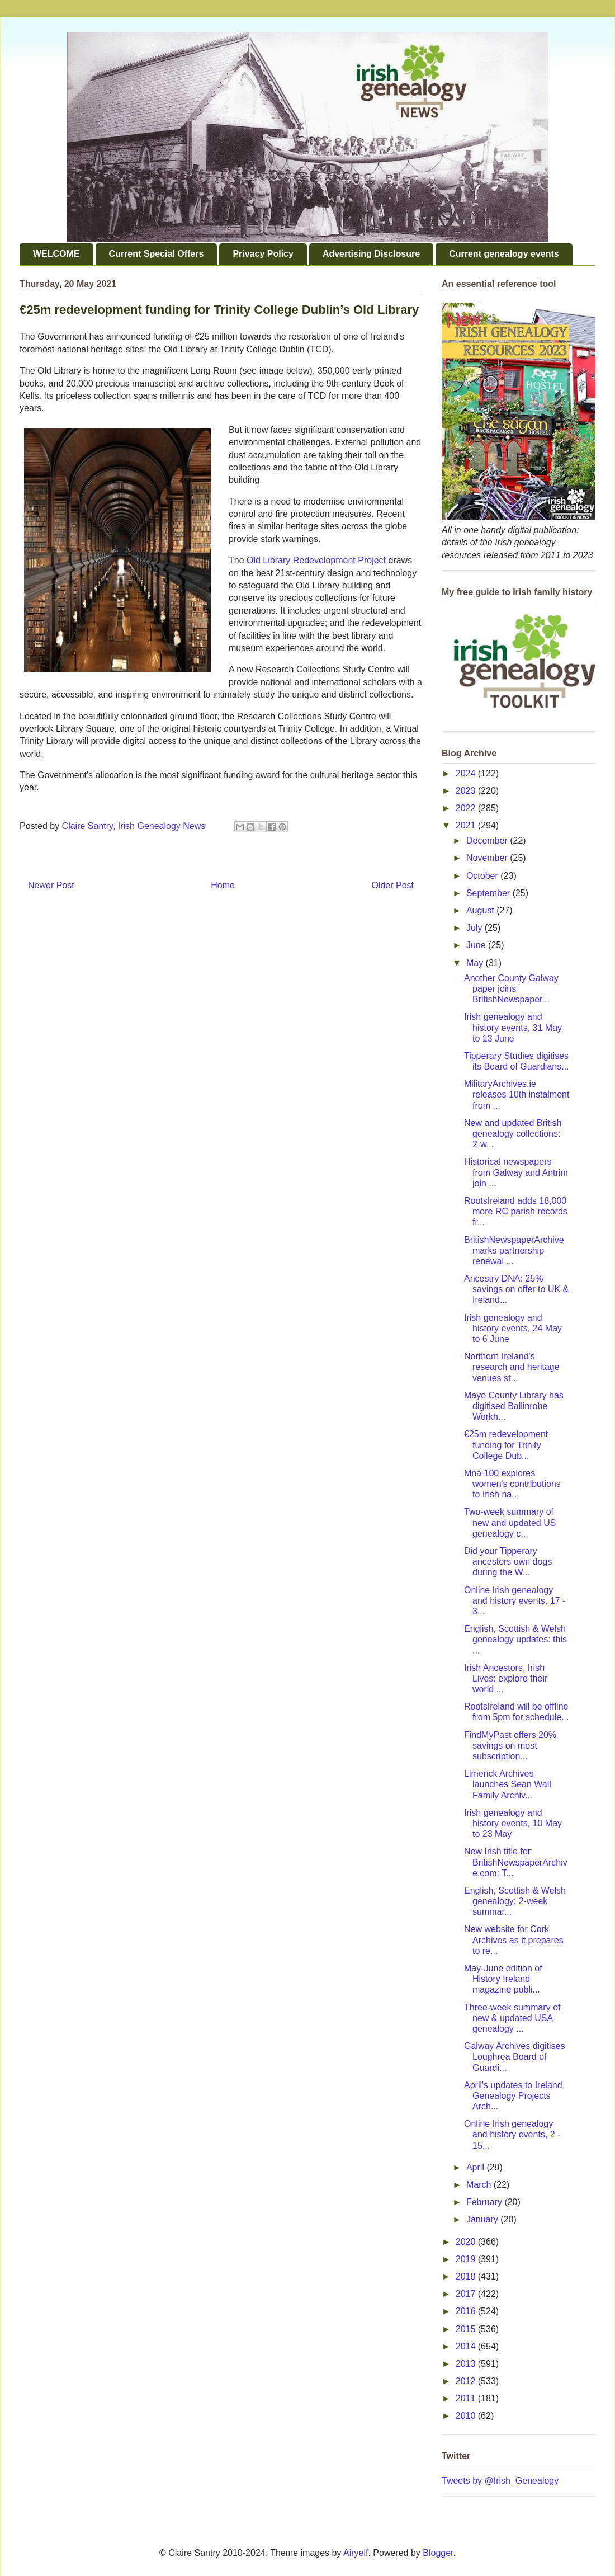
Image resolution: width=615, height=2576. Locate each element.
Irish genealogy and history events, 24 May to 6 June (513, 1328)
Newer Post (51, 885)
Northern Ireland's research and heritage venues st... (512, 1366)
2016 (467, 2311)
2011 (467, 2398)
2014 (467, 2346)
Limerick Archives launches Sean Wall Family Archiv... (507, 1784)
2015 (467, 2329)
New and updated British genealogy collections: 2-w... (512, 1133)
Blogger (438, 2553)
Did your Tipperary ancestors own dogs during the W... (508, 1561)
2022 (467, 808)
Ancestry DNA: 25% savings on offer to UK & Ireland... (516, 1289)
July (475, 928)
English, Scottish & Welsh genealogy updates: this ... (515, 1639)
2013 (467, 2363)
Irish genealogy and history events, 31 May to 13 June (513, 1027)
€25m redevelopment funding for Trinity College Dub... (506, 1444)
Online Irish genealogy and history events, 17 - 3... (514, 1600)
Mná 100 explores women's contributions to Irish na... (512, 1483)
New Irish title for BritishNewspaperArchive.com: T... (515, 1862)
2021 (467, 825)
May (476, 963)
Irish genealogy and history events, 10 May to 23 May (513, 1823)
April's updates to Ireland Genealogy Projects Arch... (513, 2095)
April (476, 2167)
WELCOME (56, 253)
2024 (467, 773)
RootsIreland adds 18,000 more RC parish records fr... (515, 1211)
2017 (467, 2294)
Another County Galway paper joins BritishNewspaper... (511, 988)
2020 (467, 2242)
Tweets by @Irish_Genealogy (500, 2480)
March (480, 2184)
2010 (467, 2415)
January (483, 2219)
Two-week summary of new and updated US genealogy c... (510, 1522)
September (489, 893)
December (488, 840)
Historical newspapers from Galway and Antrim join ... (516, 1172)
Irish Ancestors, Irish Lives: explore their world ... (505, 1678)
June (477, 945)
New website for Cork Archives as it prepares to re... (514, 1939)
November (488, 858)
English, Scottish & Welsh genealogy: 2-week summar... (515, 1901)
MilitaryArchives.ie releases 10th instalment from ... (516, 1094)
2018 (467, 2276)
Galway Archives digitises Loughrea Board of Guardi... (514, 2056)
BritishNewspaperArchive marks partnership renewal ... (514, 1250)
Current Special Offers (156, 253)
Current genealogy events (504, 253)
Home (223, 885)
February (485, 2202)
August (481, 910)
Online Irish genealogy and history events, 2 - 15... (512, 2134)
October (483, 875)
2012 (467, 2381)
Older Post (392, 885)
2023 (467, 790)
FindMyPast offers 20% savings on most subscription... (510, 1745)
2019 (467, 2259)
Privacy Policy (263, 253)
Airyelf (355, 2553)
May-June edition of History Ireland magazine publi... (503, 1978)
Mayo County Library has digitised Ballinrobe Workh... (514, 1406)
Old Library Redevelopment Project (316, 560)
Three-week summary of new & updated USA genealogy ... (512, 2018)
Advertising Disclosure (371, 253)
